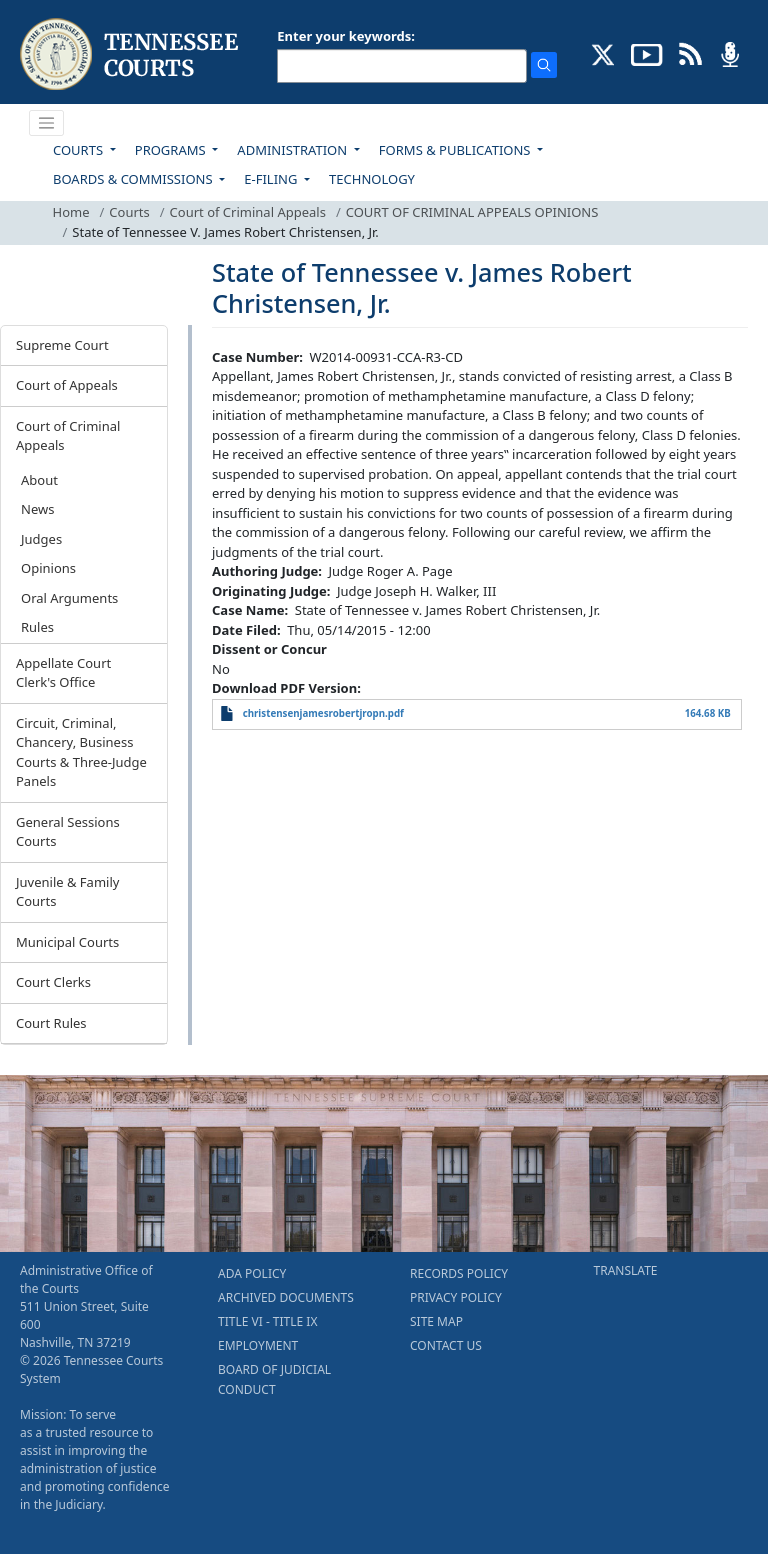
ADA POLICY (252, 1273)
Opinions (48, 568)
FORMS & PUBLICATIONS (456, 150)
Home (71, 212)
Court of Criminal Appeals (248, 212)
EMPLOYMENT (258, 1345)
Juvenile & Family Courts (67, 892)
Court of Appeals (67, 385)
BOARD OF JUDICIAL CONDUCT (274, 1379)
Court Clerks (53, 982)
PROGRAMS (172, 150)
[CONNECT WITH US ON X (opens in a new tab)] (603, 53)
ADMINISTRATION (293, 150)
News (37, 509)
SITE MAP (436, 1321)
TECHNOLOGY (372, 179)
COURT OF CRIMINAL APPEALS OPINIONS (472, 212)
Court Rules (51, 1023)
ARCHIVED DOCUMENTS (286, 1297)
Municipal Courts (67, 942)
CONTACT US (446, 1345)
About (39, 480)
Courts (129, 212)
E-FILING (272, 179)
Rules (37, 627)
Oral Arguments (69, 598)
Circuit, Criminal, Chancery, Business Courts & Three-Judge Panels (81, 752)
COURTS (79, 150)
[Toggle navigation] (47, 123)
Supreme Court (62, 345)
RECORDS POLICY (459, 1273)
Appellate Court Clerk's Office (63, 673)
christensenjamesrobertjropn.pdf (323, 713)
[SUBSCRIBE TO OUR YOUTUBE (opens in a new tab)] (647, 53)
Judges (41, 539)
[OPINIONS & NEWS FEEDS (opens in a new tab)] (690, 53)
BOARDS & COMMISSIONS (134, 179)
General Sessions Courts (68, 832)
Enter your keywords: (346, 36)
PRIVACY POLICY (456, 1297)
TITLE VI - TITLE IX (267, 1321)
